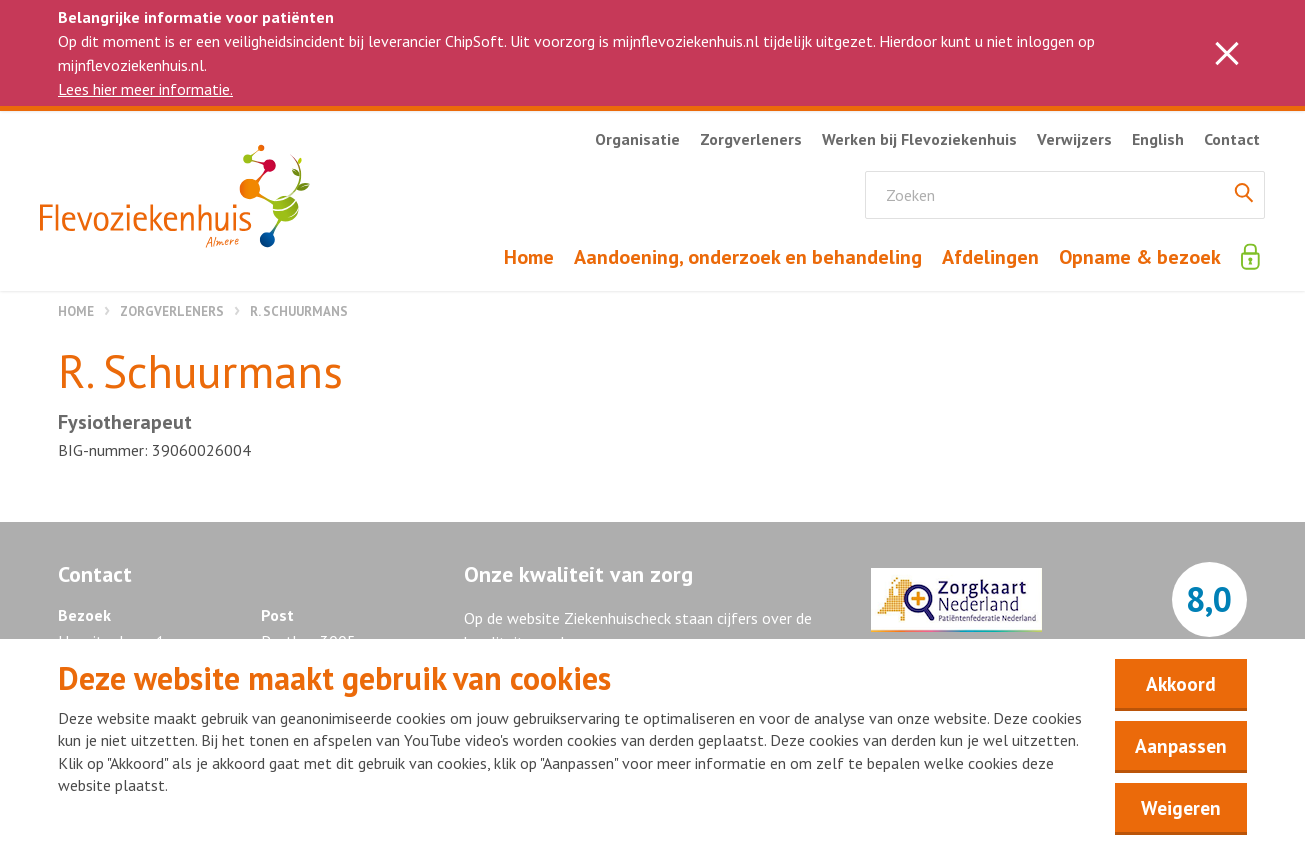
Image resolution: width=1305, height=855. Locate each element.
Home (76, 311)
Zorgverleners (172, 311)
